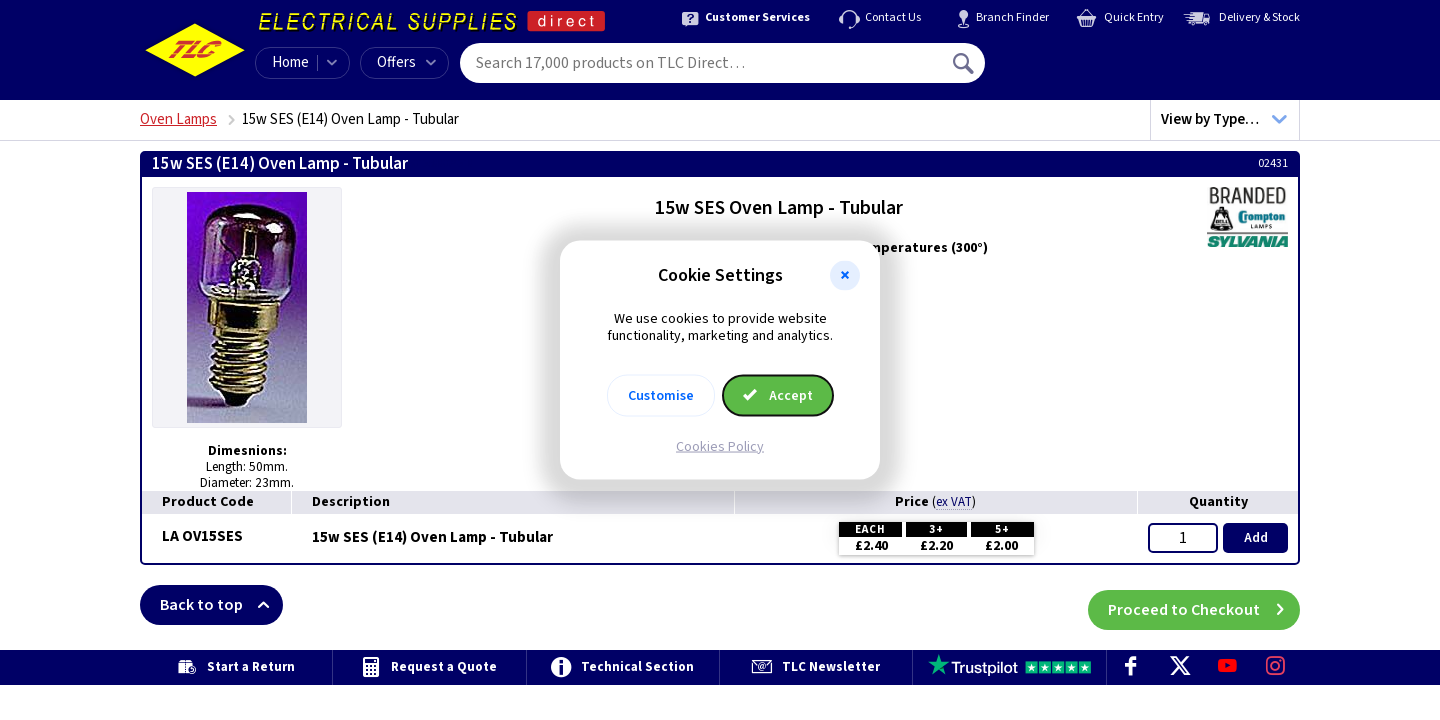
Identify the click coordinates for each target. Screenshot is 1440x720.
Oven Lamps (178, 119)
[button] (845, 276)
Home (290, 62)
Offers (406, 62)
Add (1256, 538)
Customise (661, 395)
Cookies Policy (720, 446)
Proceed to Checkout (1204, 605)
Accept (778, 395)
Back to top (221, 605)
